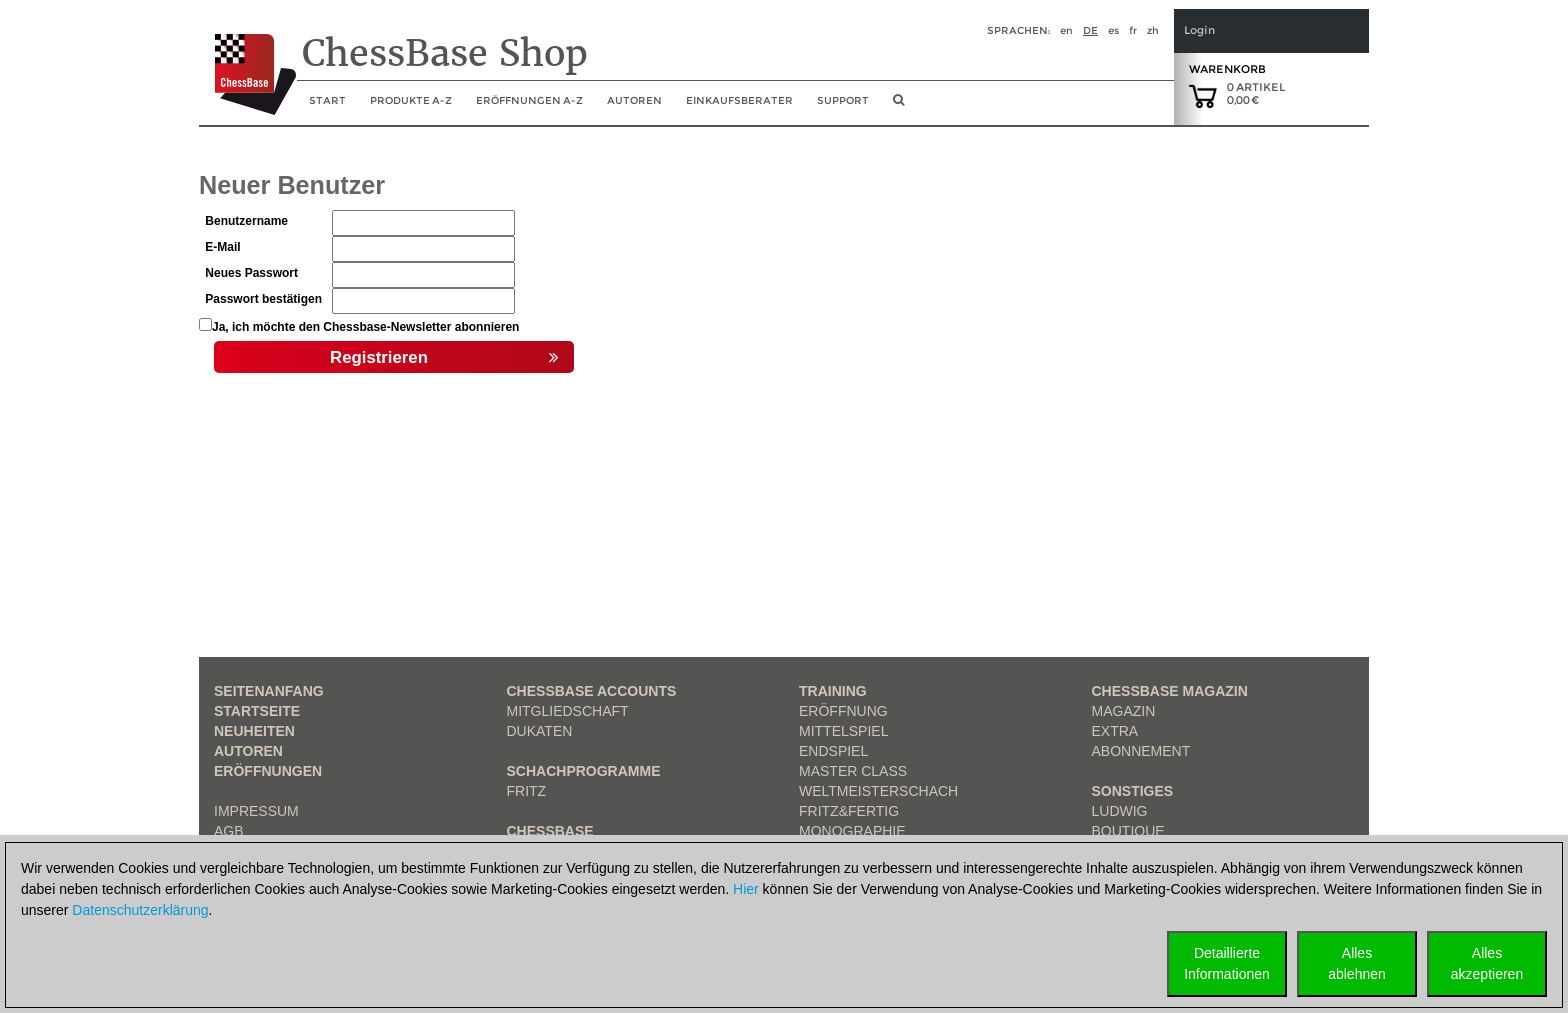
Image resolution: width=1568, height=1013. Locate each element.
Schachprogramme (584, 771)
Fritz (527, 791)
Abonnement (1141, 751)
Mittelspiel (843, 731)
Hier (746, 889)
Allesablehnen (1357, 963)
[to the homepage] (247, 59)
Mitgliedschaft (568, 711)
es (1113, 30)
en (1066, 30)
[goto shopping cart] (1203, 95)
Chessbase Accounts (592, 691)
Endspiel (833, 751)
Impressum (256, 811)
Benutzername (246, 221)
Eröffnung (843, 711)
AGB (229, 831)
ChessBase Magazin (1170, 691)
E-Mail (222, 247)
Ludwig (1120, 811)
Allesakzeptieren (1487, 963)
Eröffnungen (268, 771)
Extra (1115, 731)
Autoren (634, 100)
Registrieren (444, 358)
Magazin (1124, 711)
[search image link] (898, 106)
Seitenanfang (269, 691)
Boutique (1128, 831)
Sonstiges (1133, 791)
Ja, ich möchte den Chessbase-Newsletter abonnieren (365, 327)
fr (1133, 30)
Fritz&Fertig (849, 811)
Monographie (852, 831)
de (1090, 30)
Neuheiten (254, 731)
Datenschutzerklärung (140, 910)
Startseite (257, 711)
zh (1153, 30)
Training (833, 691)
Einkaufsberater (739, 100)
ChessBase (550, 831)
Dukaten (540, 731)
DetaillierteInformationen (1227, 963)
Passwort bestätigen (263, 299)
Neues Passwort (251, 273)
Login (1199, 30)
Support (843, 100)
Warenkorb (1227, 69)
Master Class (853, 771)
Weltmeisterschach (878, 791)
